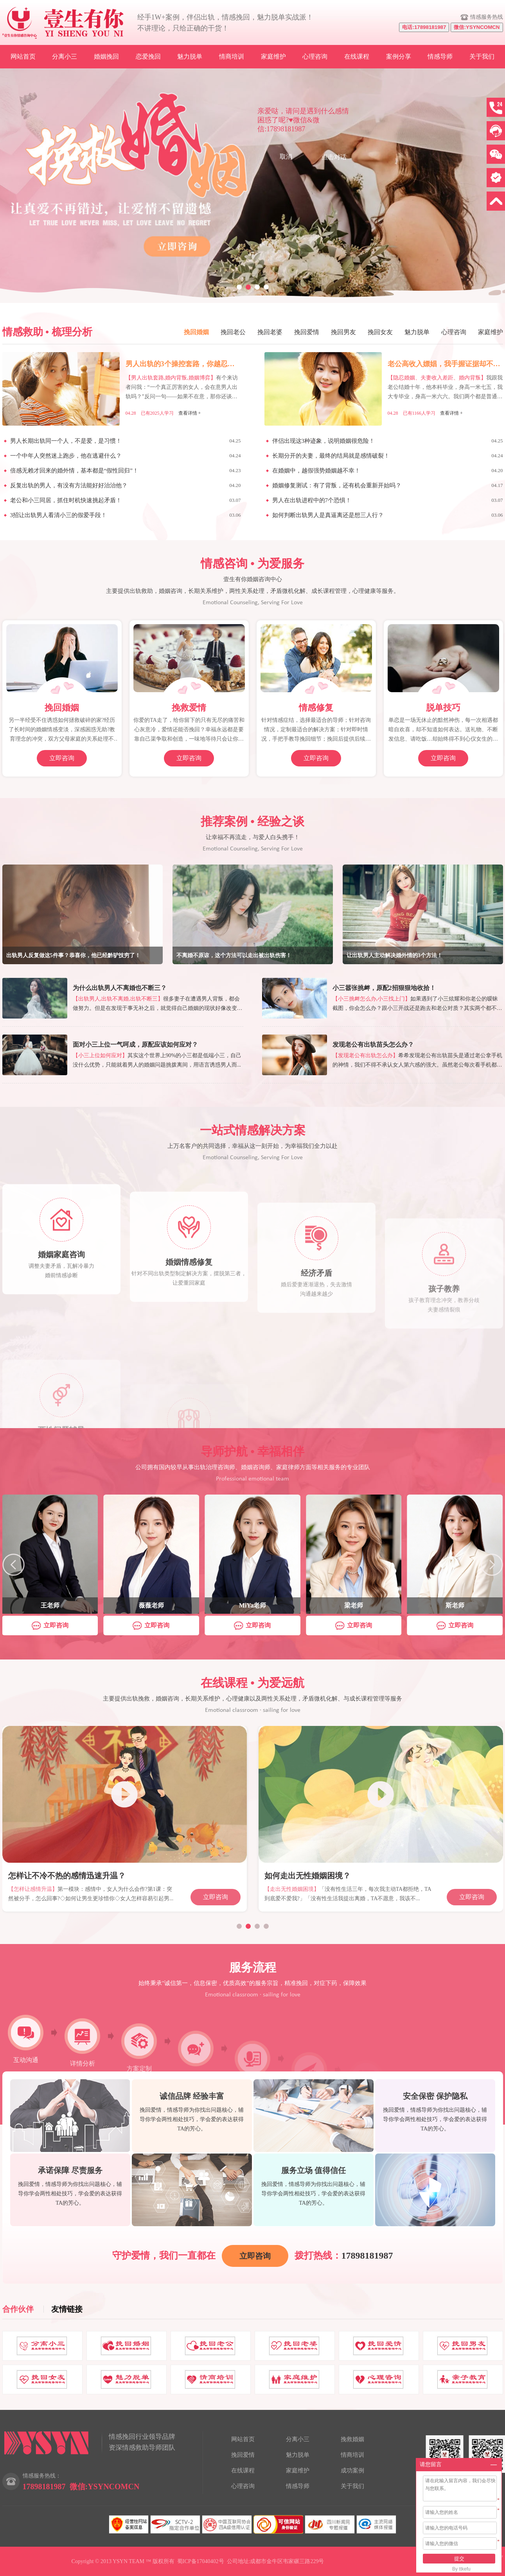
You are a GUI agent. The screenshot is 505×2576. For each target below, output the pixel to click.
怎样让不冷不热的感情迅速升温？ (67, 1875)
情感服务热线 (486, 17)
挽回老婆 (269, 332)
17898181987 (367, 2255)
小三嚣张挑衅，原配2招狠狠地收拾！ (384, 988)
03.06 (235, 515)
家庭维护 (273, 56)
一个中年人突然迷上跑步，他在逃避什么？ (66, 456)
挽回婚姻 (196, 332)
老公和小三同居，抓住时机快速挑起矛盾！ (66, 500)
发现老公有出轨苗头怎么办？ (373, 1044)
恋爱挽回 (148, 56)
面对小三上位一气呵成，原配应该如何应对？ (135, 1044)
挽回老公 (233, 332)
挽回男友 (343, 332)
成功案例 (352, 2470)
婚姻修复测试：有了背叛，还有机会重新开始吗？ (336, 485)
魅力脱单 (189, 56)
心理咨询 (314, 56)
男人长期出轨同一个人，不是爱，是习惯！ (66, 441)
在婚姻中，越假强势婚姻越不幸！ (316, 470)
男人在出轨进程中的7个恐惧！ (312, 500)
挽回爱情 (306, 332)
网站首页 (23, 56)
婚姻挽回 (106, 56)
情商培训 (231, 56)
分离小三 (64, 56)
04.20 (497, 470)
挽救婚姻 (352, 2439)
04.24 (235, 455)
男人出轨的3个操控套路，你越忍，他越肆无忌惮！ (205, 364)
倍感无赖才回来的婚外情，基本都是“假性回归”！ (74, 470)
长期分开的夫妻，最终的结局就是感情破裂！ (331, 456)
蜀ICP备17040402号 (200, 2561)
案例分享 (398, 56)
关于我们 (481, 56)
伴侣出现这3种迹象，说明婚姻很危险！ (323, 441)
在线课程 (356, 56)
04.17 (497, 485)
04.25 (235, 441)
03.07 (235, 500)
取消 (286, 156)
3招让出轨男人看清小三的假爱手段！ (58, 515)
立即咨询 (61, 758)
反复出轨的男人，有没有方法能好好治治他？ (69, 485)
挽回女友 (380, 332)
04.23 (235, 470)
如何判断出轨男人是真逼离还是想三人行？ (328, 515)
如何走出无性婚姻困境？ (307, 1875)
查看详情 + (189, 413)
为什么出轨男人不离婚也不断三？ (120, 988)
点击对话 (334, 157)
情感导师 (440, 56)
